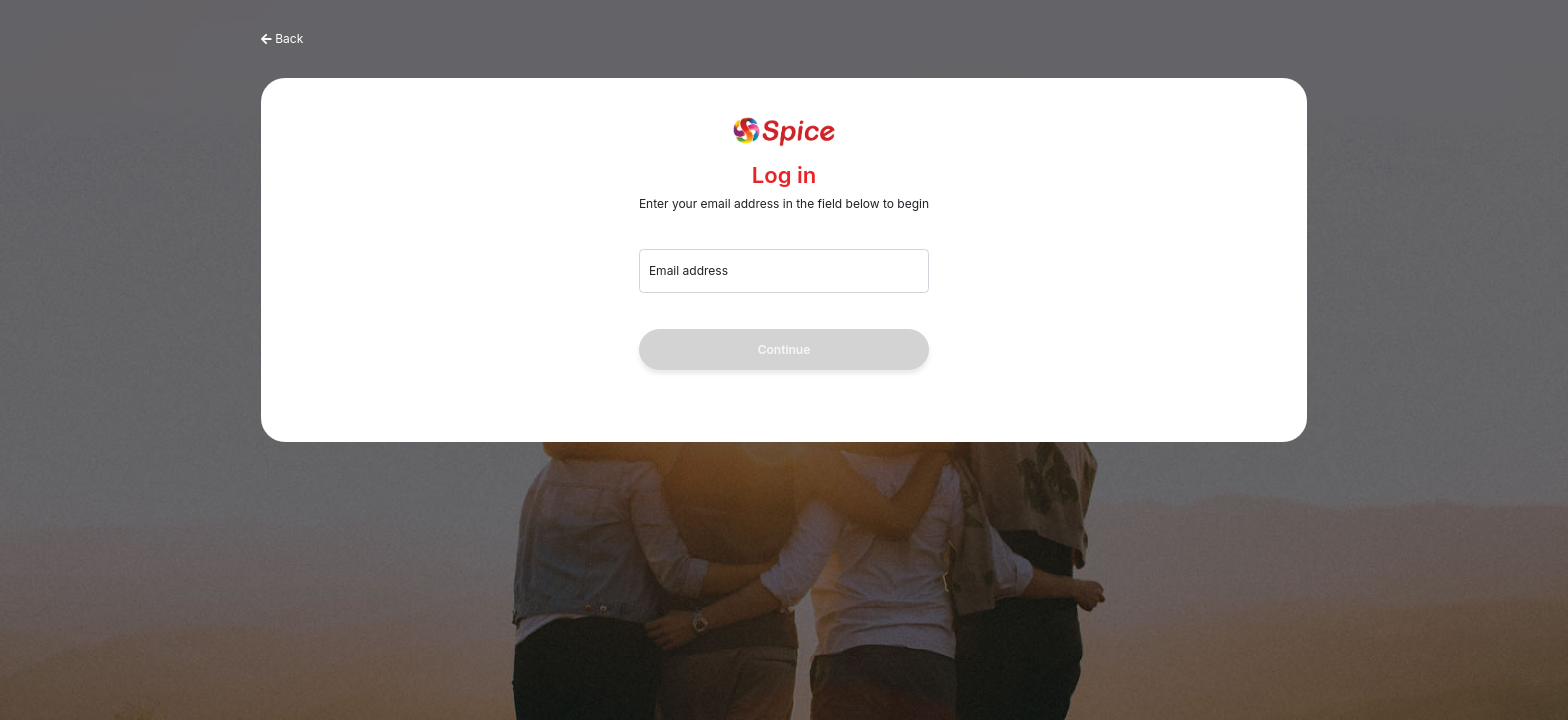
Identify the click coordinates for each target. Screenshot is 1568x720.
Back (289, 38)
